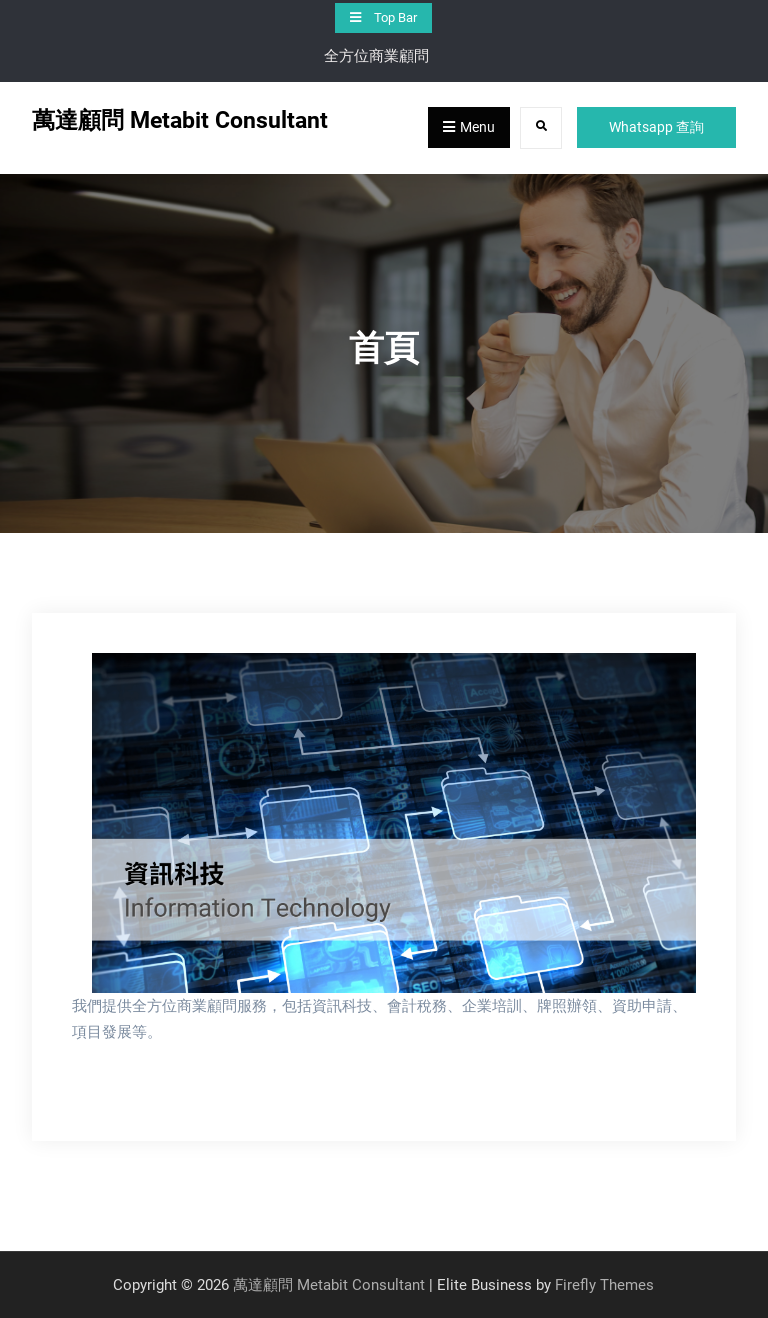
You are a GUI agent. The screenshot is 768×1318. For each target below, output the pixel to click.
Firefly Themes (604, 1285)
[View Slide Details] (394, 823)
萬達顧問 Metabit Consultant (180, 120)
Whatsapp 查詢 (656, 127)
